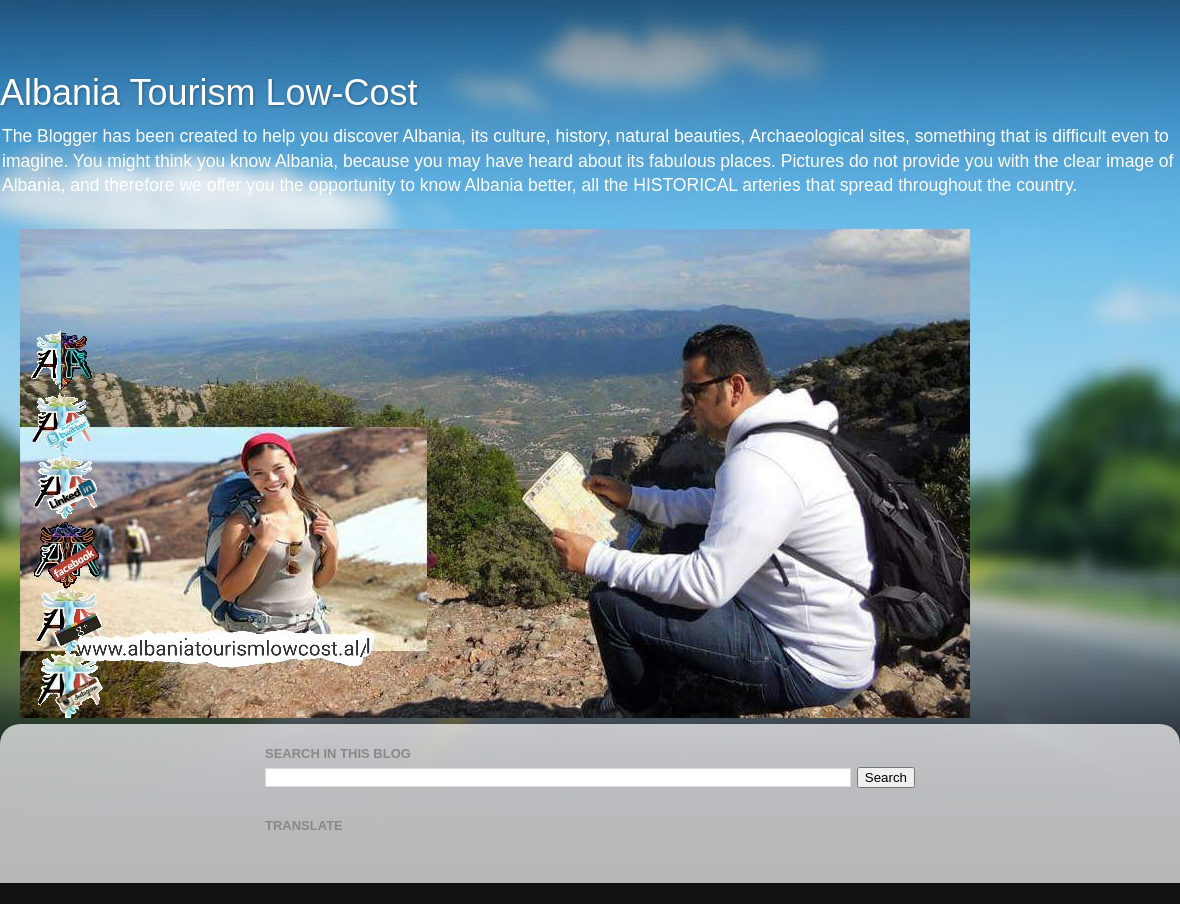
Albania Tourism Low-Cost (209, 92)
